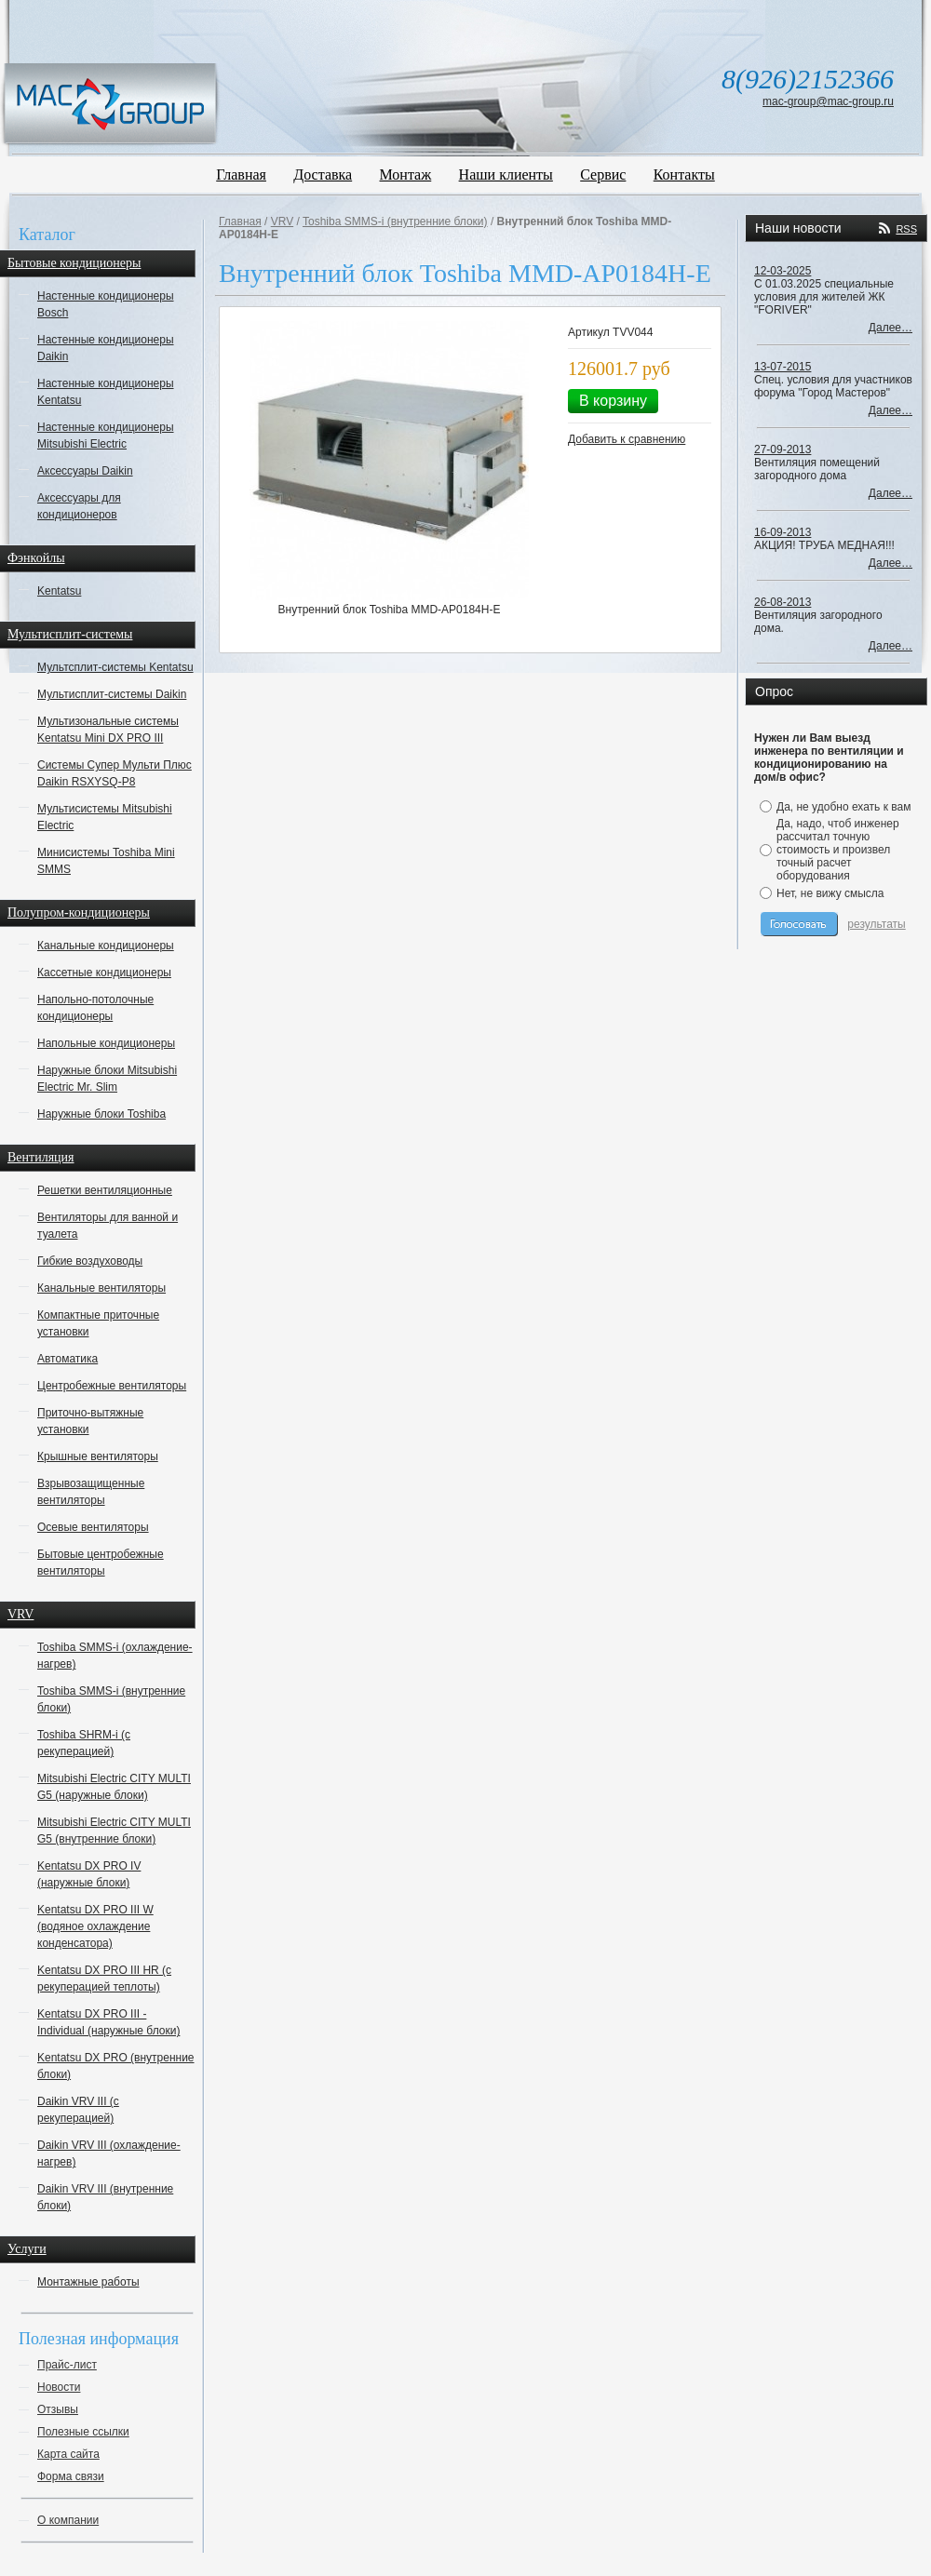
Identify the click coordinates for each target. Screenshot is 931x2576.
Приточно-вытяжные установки (90, 1421)
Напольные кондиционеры (106, 1043)
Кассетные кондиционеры (104, 972)
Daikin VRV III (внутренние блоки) (105, 2197)
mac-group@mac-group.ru (828, 101)
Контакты (684, 174)
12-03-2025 (782, 270)
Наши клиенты (506, 174)
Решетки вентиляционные (104, 1190)
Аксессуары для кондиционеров (79, 506)
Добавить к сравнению (626, 439)
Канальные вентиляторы (101, 1288)
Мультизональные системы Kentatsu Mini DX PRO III (108, 730)
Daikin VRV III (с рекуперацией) (78, 2110)
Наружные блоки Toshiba (101, 1113)
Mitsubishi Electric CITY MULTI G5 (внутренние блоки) (114, 1830)
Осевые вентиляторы (93, 1527)
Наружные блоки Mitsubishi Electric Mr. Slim (107, 1078)
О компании (68, 2520)
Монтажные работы (88, 2281)
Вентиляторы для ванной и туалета (107, 1226)
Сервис (603, 174)
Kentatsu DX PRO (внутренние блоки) (116, 2066)
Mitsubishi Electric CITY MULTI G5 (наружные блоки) (114, 1787)
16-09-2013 (782, 532)
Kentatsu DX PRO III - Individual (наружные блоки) (108, 2022)
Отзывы (57, 2409)
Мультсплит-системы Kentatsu (115, 667)
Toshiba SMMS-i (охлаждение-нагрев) (115, 1655)
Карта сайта (68, 2454)
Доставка (322, 174)
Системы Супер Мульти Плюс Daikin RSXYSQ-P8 (114, 773)
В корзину (613, 401)
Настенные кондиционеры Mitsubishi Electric (105, 435)
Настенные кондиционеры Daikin (105, 348)
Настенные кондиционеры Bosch (105, 304)
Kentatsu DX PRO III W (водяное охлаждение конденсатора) (95, 1926)
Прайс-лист (67, 2364)
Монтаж (406, 174)
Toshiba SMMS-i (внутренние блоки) (111, 1699)
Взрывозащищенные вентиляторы (90, 1492)
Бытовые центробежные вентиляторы (100, 1562)
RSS (906, 229)
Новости (58, 2387)
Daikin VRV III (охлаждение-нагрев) (109, 2153)
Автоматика (67, 1358)
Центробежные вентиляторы (111, 1385)
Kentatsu (59, 590)
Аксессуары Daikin (85, 470)
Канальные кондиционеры (105, 945)
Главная (241, 174)
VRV (282, 221)
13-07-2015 (782, 366)
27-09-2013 (782, 449)
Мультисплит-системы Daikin (111, 694)
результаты (876, 924)
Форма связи (70, 2476)
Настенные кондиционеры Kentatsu (105, 392)
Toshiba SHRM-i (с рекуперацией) (83, 1743)
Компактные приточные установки (98, 1323)
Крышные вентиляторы (97, 1456)
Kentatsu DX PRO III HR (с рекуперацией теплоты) (104, 1978)
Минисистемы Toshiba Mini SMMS (106, 861)
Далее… (890, 327)
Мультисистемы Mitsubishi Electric (104, 817)
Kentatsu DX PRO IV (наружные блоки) (89, 1874)
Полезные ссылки (83, 2431)
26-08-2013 (782, 602)
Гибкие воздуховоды (89, 1261)
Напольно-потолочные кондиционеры (95, 1008)
